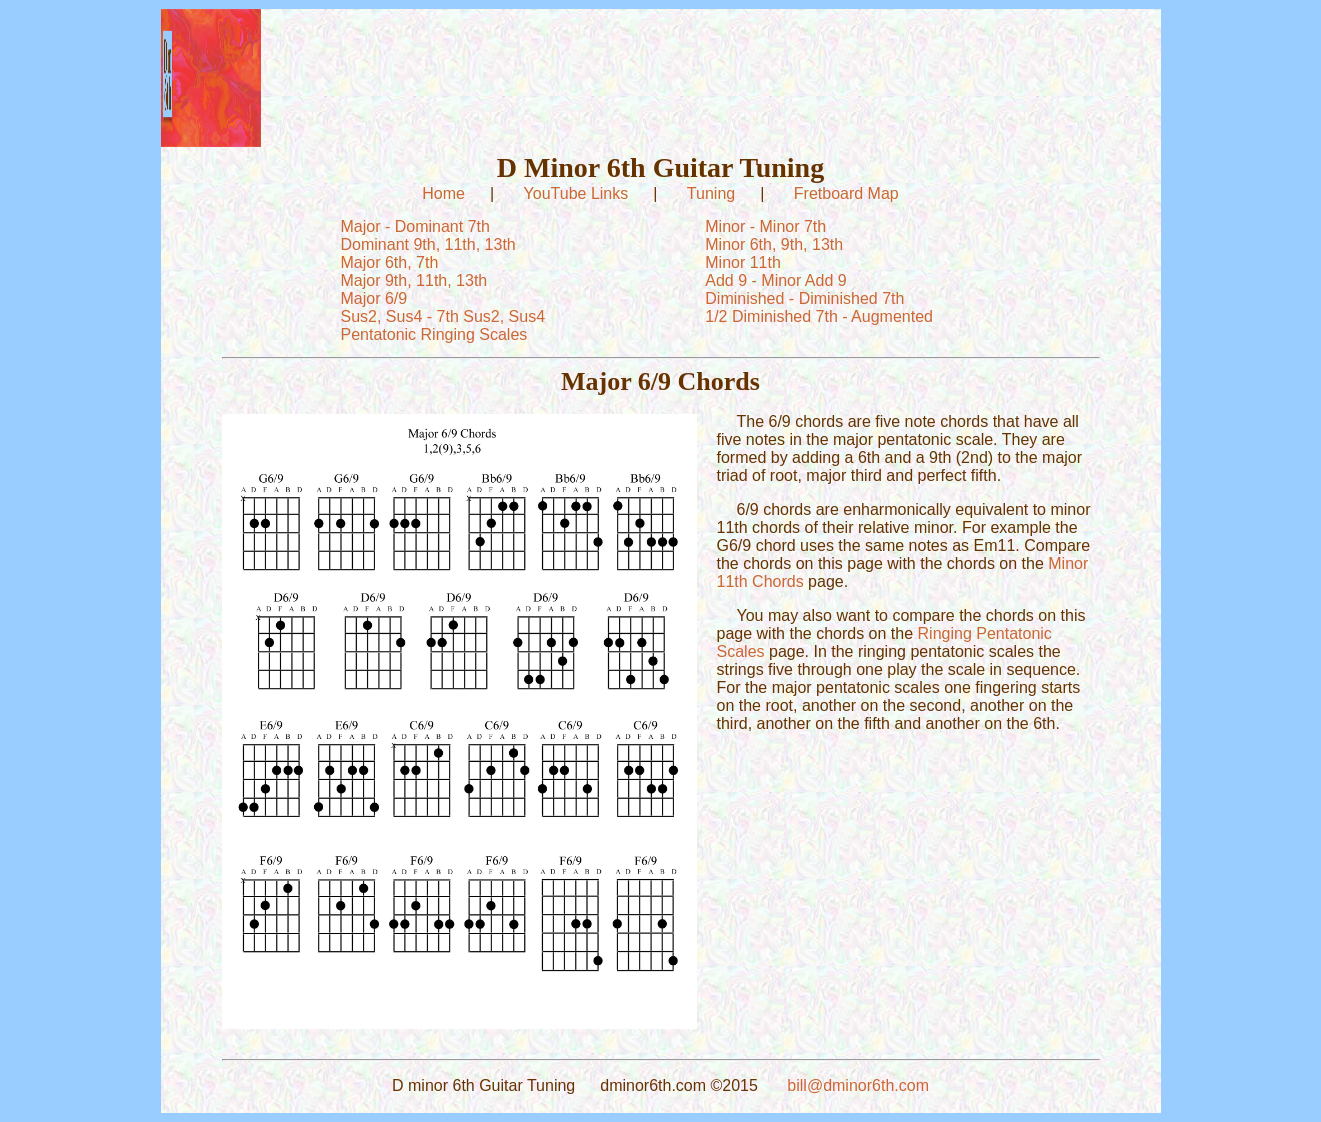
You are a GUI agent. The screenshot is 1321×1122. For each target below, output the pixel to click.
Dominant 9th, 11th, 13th (428, 244)
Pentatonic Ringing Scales (434, 334)
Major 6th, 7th (390, 262)
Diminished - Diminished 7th (804, 298)
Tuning (711, 193)
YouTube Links (576, 193)
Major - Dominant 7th (415, 226)
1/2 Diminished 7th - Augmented (819, 316)
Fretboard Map (846, 193)
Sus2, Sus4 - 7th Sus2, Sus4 (443, 316)
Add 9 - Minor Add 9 (775, 280)
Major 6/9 (374, 298)
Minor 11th (743, 262)
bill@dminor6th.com (858, 1085)
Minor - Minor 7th (765, 226)
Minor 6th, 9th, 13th (774, 244)
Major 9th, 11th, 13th (414, 280)
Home (443, 193)
